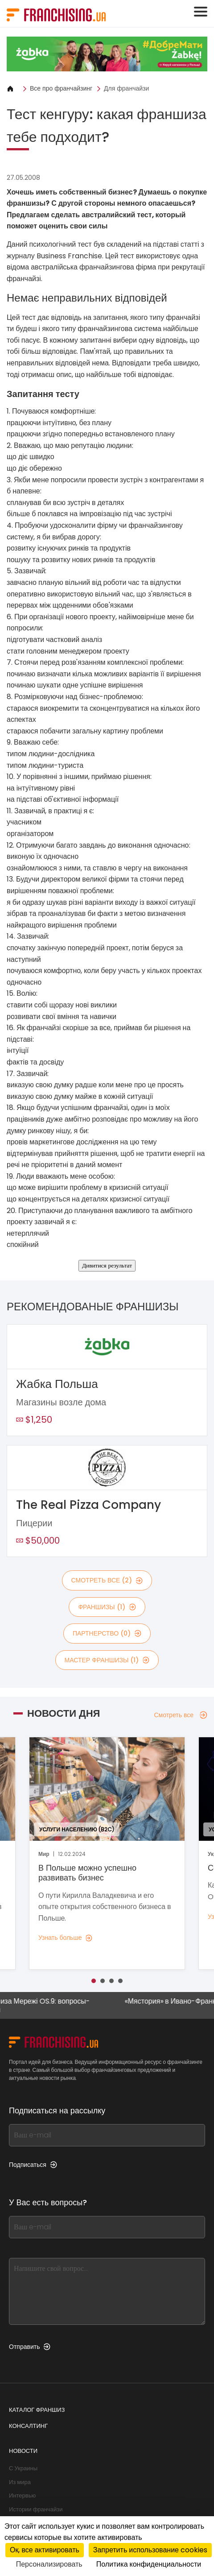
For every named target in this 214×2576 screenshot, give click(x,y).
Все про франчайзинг (61, 88)
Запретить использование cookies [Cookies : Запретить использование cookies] (150, 2550)
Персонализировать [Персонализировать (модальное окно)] (49, 2564)
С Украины (23, 2468)
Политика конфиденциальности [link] (149, 2564)
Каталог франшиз (37, 2410)
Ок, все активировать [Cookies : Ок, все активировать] (44, 2550)
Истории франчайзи (35, 2509)
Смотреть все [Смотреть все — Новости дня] (180, 1714)
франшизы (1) (107, 1607)
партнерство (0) (107, 1633)
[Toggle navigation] (200, 12)
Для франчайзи (126, 88)
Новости (23, 2451)
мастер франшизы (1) (107, 1660)
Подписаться (33, 2164)
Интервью (22, 2495)
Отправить (29, 2346)
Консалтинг (28, 2426)
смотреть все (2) (107, 1580)
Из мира (20, 2482)
